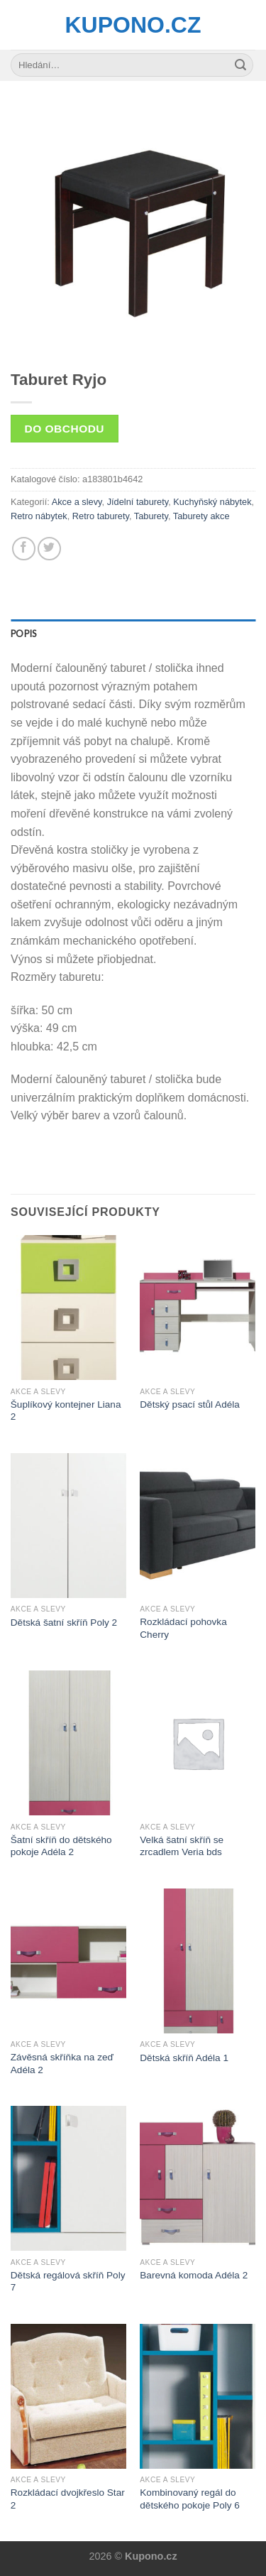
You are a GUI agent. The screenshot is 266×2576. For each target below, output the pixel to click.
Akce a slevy (77, 501)
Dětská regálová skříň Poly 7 (68, 2281)
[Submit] (240, 65)
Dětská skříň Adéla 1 (184, 2058)
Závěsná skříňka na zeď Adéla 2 (62, 2063)
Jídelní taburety (138, 501)
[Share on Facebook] (23, 548)
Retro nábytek (39, 516)
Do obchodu (64, 429)
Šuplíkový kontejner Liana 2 (66, 1411)
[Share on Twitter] (49, 548)
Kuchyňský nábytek (212, 501)
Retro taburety (100, 516)
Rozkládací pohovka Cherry (183, 1628)
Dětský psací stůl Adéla (190, 1404)
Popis (23, 633)
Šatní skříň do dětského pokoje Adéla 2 (61, 1846)
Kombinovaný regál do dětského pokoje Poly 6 (190, 2499)
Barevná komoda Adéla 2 (194, 2275)
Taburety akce (201, 516)
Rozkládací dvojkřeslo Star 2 (68, 2499)
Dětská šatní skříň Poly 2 (64, 1622)
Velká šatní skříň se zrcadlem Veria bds (181, 1846)
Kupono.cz (133, 24)
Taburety (151, 516)
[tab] (133, 633)
